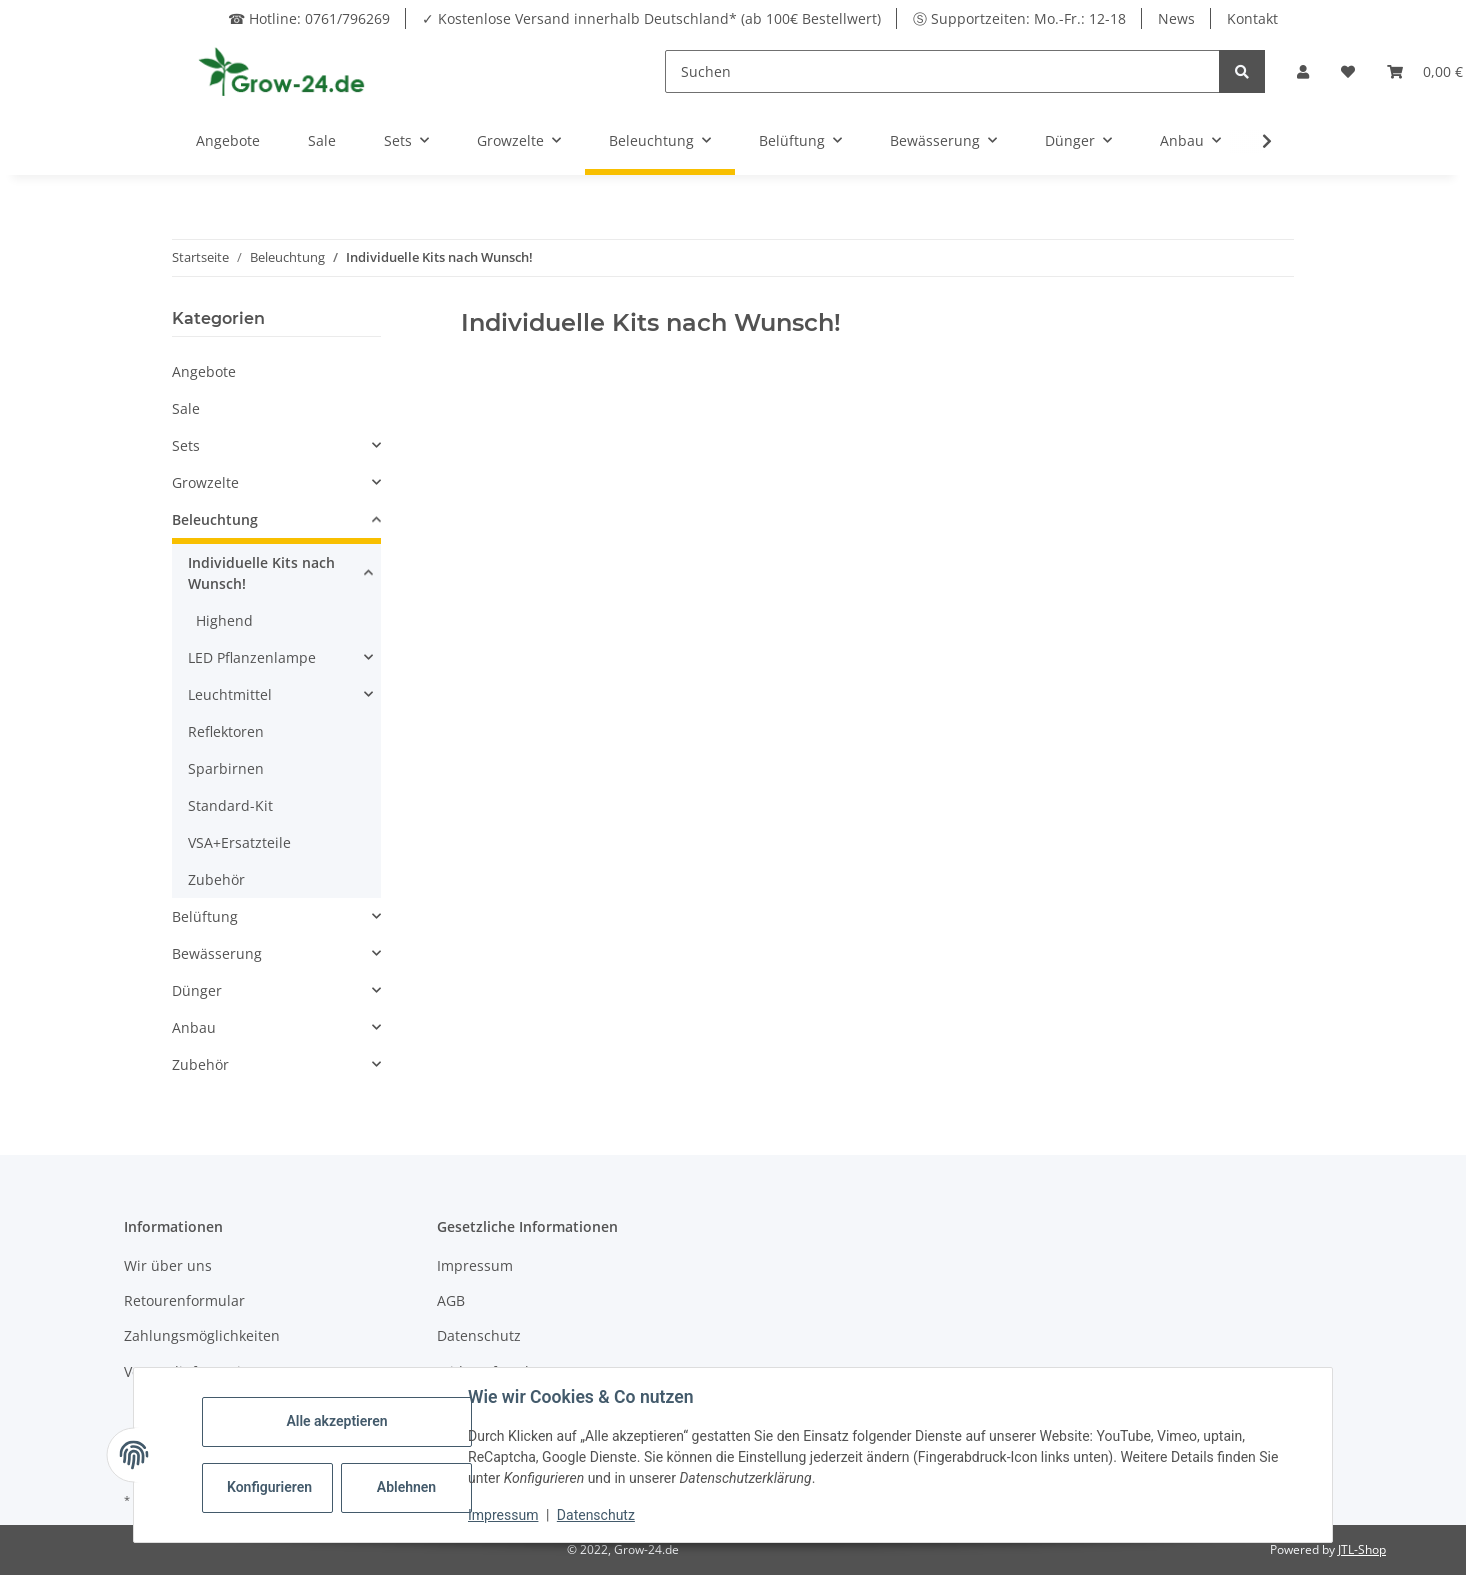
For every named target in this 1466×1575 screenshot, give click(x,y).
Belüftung (205, 916)
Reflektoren (226, 731)
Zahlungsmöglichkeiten (202, 1335)
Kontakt (1252, 18)
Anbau (194, 1027)
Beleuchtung (215, 519)
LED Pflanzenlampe (252, 657)
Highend (224, 620)
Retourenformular (184, 1300)
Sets (186, 445)
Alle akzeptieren (336, 1421)
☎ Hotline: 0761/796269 (309, 18)
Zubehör (216, 879)
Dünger (197, 990)
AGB (451, 1300)
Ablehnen (406, 1487)
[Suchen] (942, 71)
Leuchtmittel (230, 694)
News (1176, 18)
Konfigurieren (269, 1487)
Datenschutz (479, 1335)
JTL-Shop (1362, 1549)
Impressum (475, 1265)
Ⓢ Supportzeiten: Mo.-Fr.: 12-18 (1019, 18)
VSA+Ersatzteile (239, 842)
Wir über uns (168, 1265)
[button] (1303, 71)
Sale (186, 408)
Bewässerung (217, 953)
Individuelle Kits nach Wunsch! (261, 573)
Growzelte (205, 482)
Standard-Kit (230, 805)
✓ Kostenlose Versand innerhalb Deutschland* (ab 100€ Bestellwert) (651, 18)
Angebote (204, 371)
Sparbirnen (226, 768)
